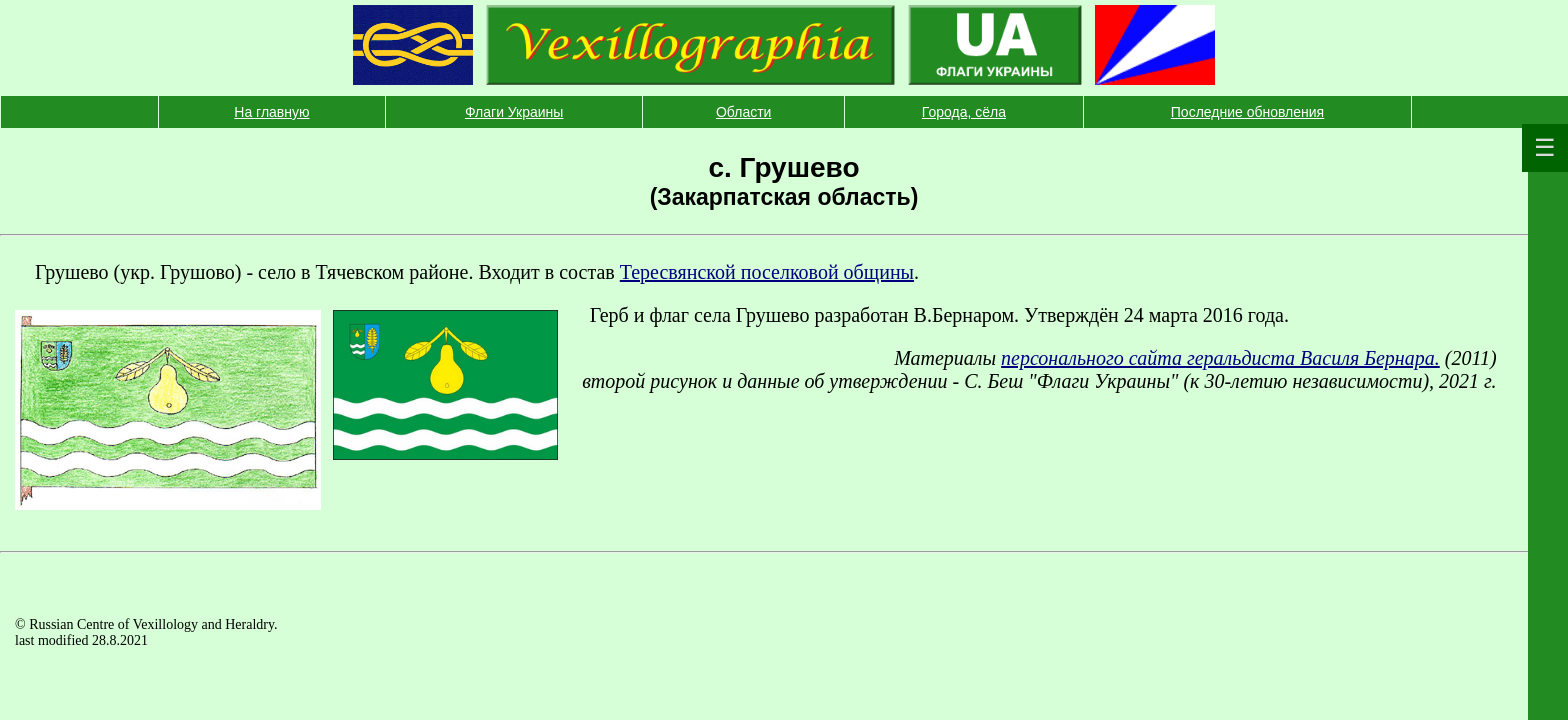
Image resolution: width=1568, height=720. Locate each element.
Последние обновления (1247, 112)
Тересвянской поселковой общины (767, 272)
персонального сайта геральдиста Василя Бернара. (1220, 358)
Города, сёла (964, 112)
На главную (271, 112)
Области (743, 112)
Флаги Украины (514, 112)
